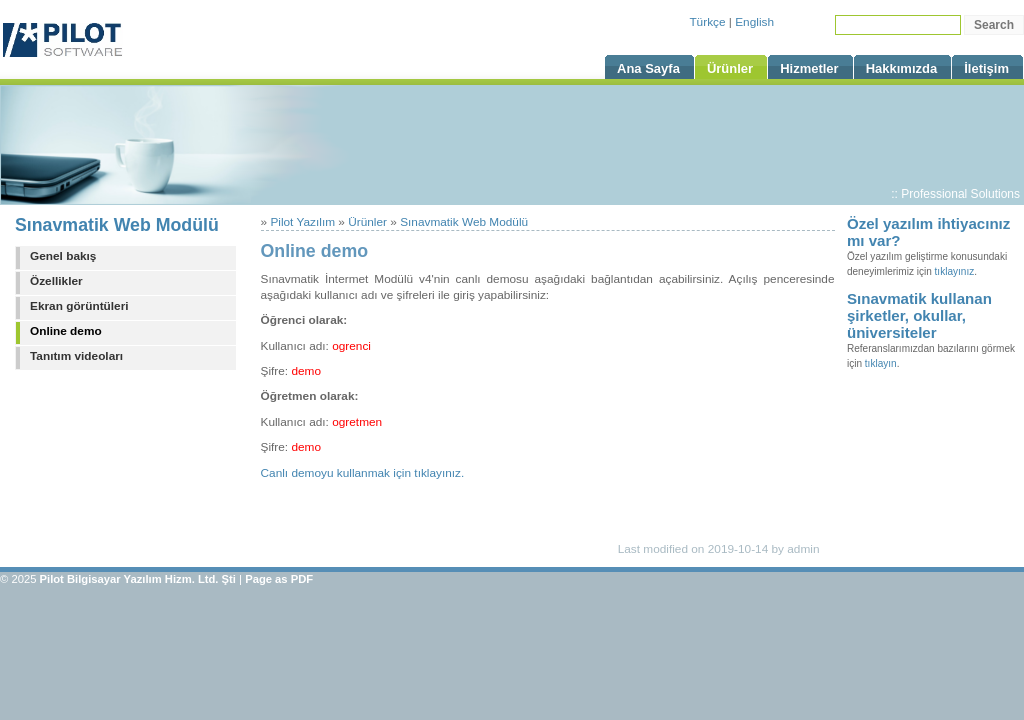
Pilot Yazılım (302, 222)
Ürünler (367, 222)
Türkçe (707, 22)
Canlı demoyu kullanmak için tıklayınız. (363, 473)
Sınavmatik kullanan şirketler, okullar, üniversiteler (919, 315)
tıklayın (881, 363)
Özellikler (56, 281)
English (754, 22)
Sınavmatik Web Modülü (117, 225)
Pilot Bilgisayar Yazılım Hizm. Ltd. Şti (138, 579)
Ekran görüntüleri (79, 306)
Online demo (66, 331)
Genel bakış (63, 256)
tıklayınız (955, 271)
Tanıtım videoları (76, 356)
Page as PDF (279, 579)
